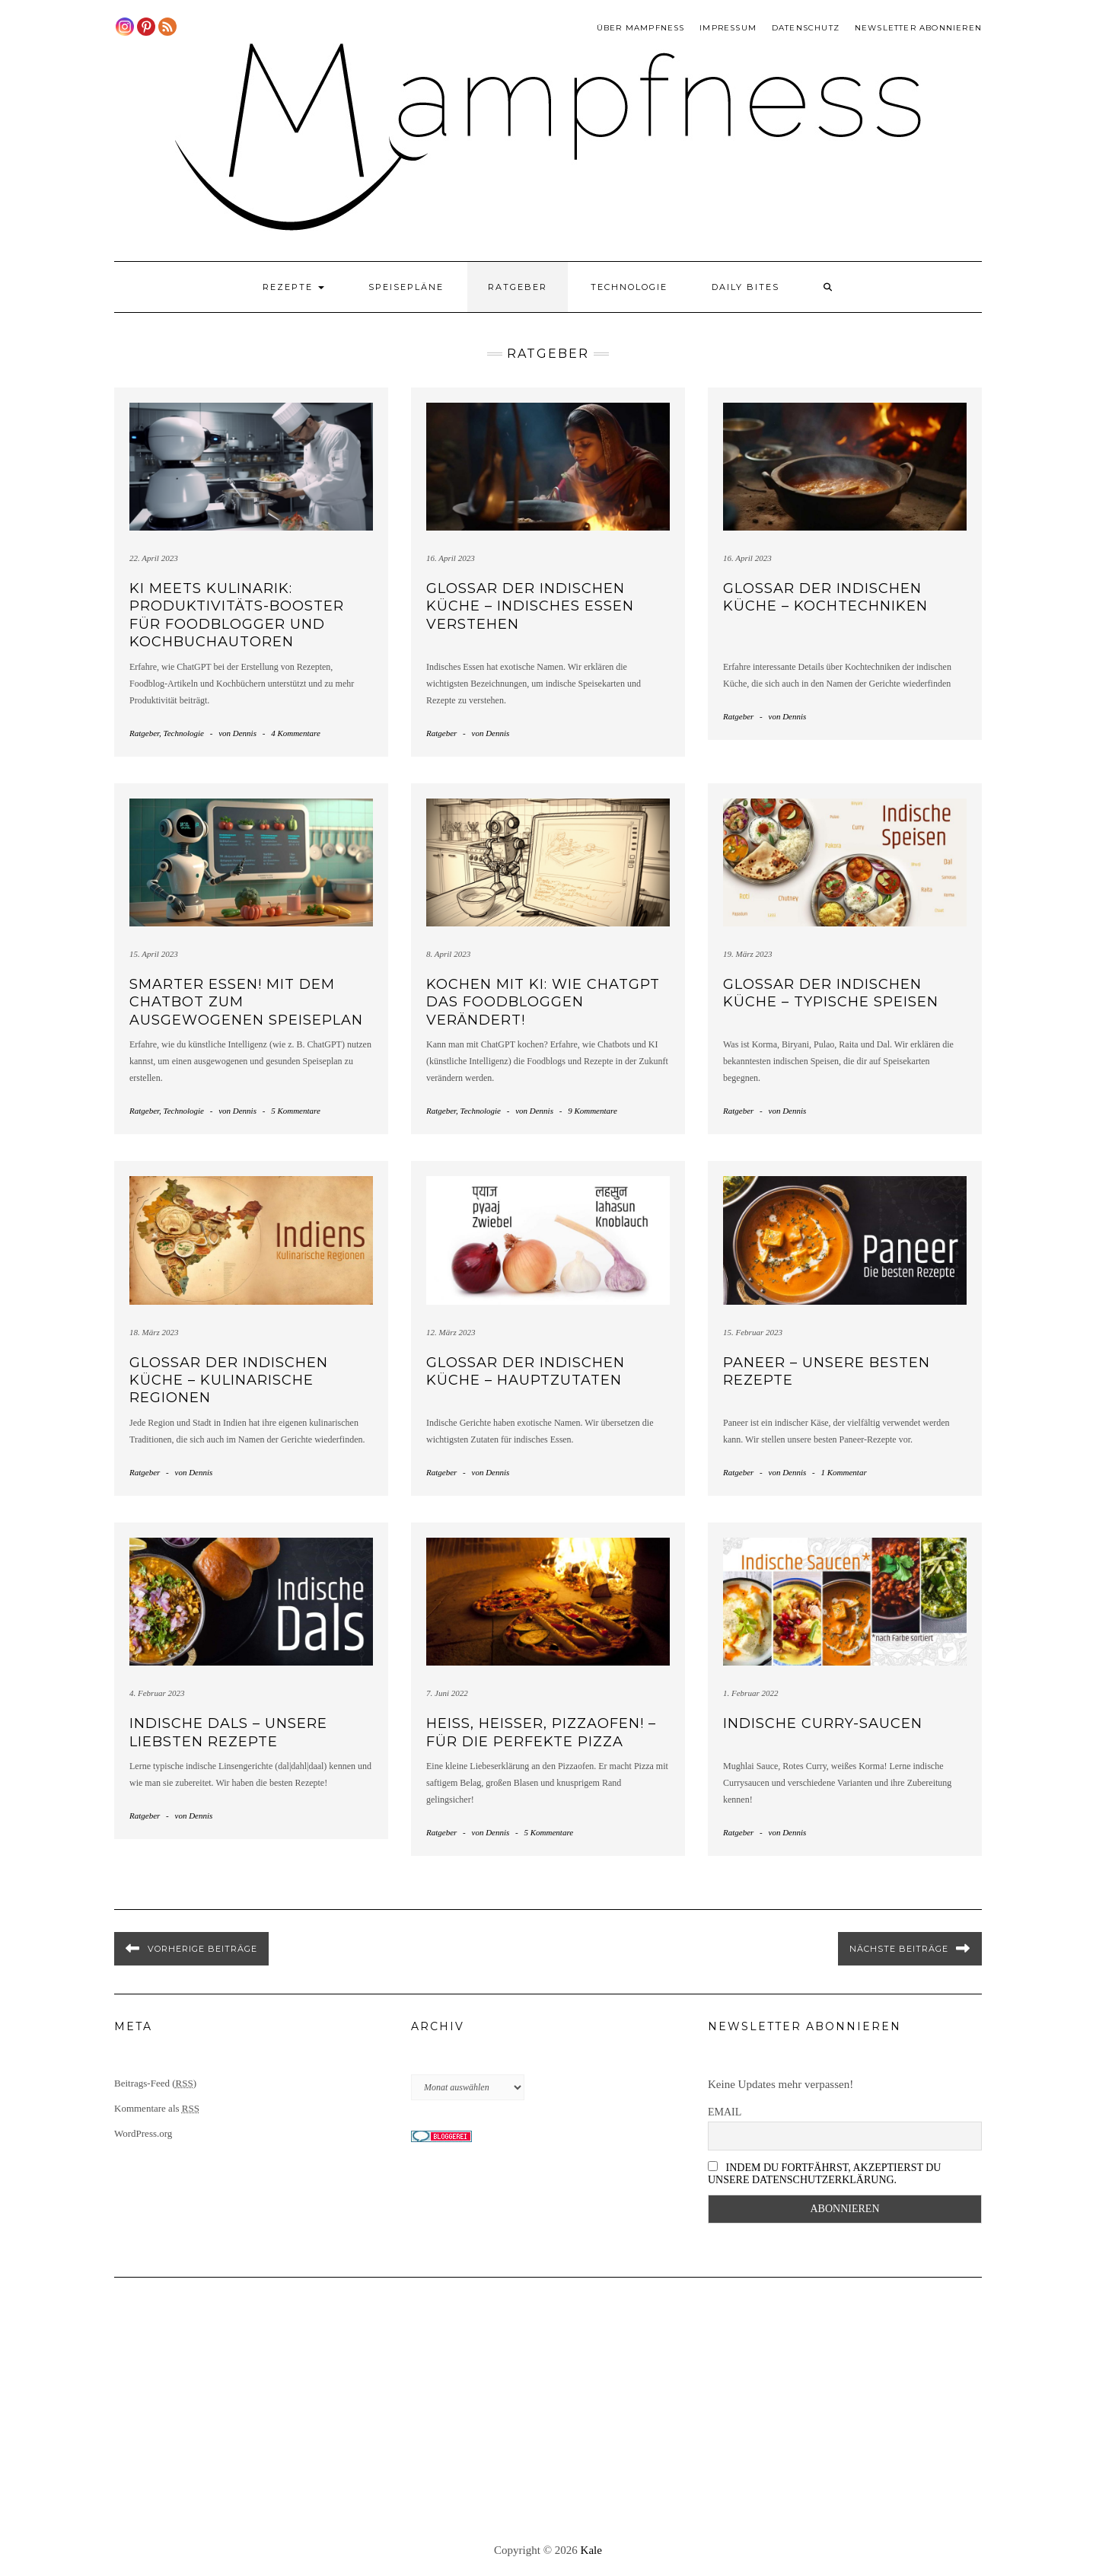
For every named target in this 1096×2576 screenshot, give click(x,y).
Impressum (728, 28)
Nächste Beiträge (898, 1948)
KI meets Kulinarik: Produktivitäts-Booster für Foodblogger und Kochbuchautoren (236, 615)
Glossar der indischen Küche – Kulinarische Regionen (228, 1380)
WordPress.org (143, 2133)
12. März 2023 (450, 1332)
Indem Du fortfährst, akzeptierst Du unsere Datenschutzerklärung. (824, 2173)
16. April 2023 (450, 558)
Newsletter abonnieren (918, 28)
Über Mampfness (641, 28)
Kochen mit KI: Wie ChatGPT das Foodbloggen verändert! (543, 1002)
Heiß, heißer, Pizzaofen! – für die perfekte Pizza (541, 1732)
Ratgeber (517, 287)
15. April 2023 (153, 953)
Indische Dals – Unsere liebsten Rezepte (228, 1732)
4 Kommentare (295, 733)
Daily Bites (745, 287)
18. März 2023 (153, 1332)
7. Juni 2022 (447, 1693)
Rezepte (293, 287)
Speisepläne (406, 287)
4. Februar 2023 (156, 1693)
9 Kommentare (592, 1110)
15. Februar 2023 (752, 1332)
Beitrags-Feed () (155, 2083)
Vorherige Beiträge (202, 1948)
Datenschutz (806, 28)
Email (724, 2112)
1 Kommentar (843, 1472)
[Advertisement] (548, 2410)
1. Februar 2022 (750, 1693)
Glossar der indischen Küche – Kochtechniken (825, 597)
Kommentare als (156, 2108)
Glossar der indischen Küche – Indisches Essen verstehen (530, 606)
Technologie (629, 287)
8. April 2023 (448, 953)
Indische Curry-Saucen (822, 1723)
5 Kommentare (295, 1110)
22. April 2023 (153, 558)
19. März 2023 (747, 953)
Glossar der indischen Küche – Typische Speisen (830, 993)
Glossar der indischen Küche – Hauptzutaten (525, 1371)
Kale (591, 2550)
